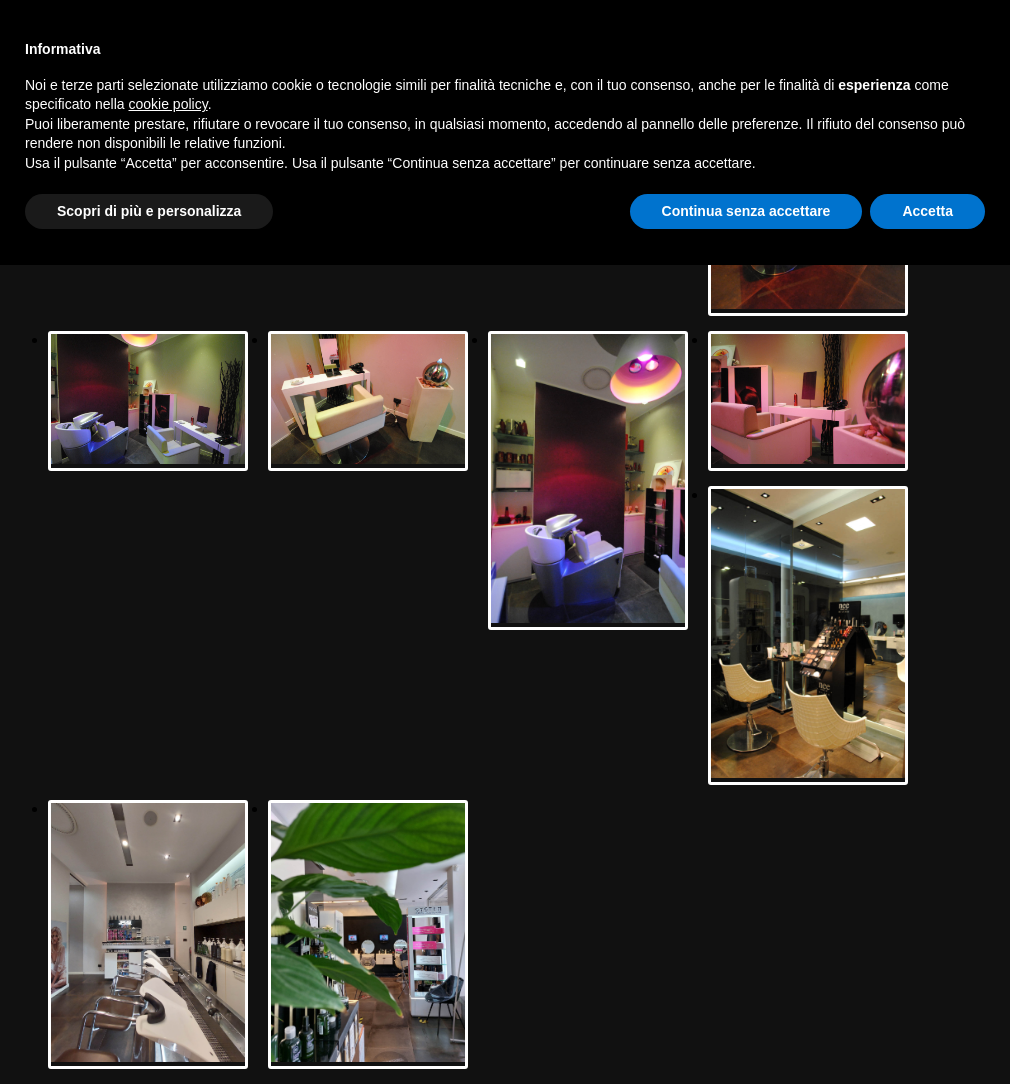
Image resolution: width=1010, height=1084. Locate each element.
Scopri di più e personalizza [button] (149, 211)
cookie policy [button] (168, 104)
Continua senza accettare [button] (746, 211)
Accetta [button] (927, 211)
